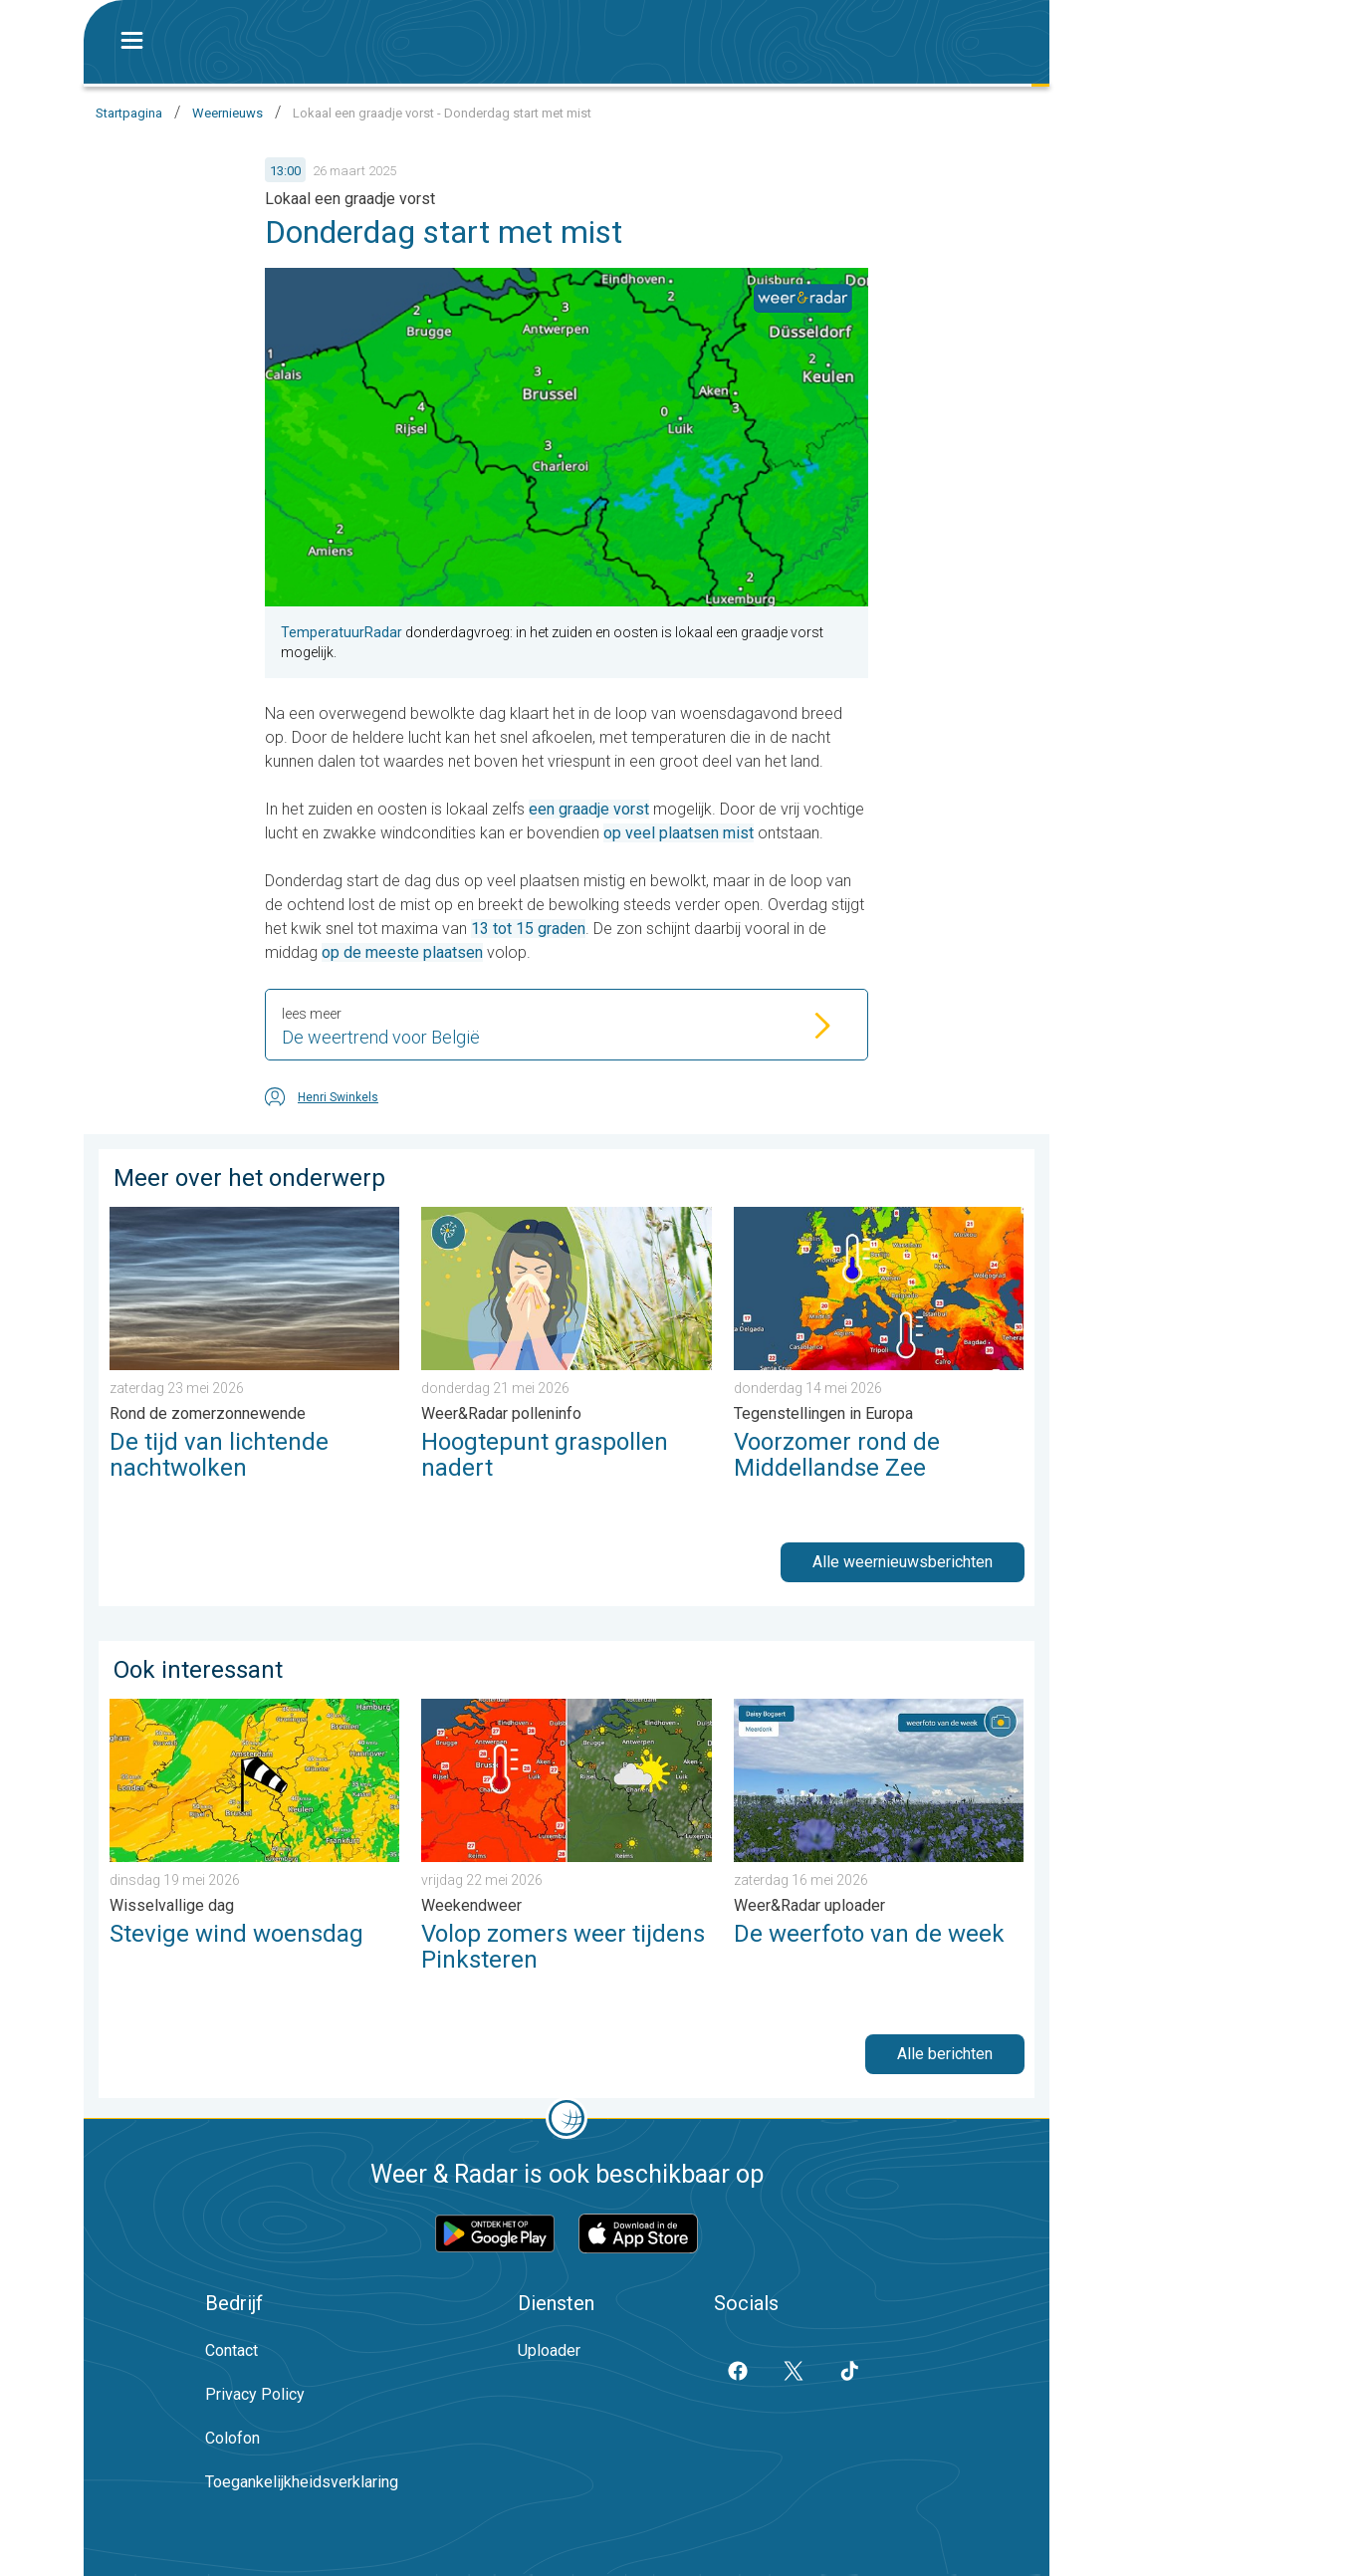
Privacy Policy (255, 2394)
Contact (231, 2350)
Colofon (232, 2438)
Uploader (549, 2350)
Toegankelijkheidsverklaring (301, 2481)
